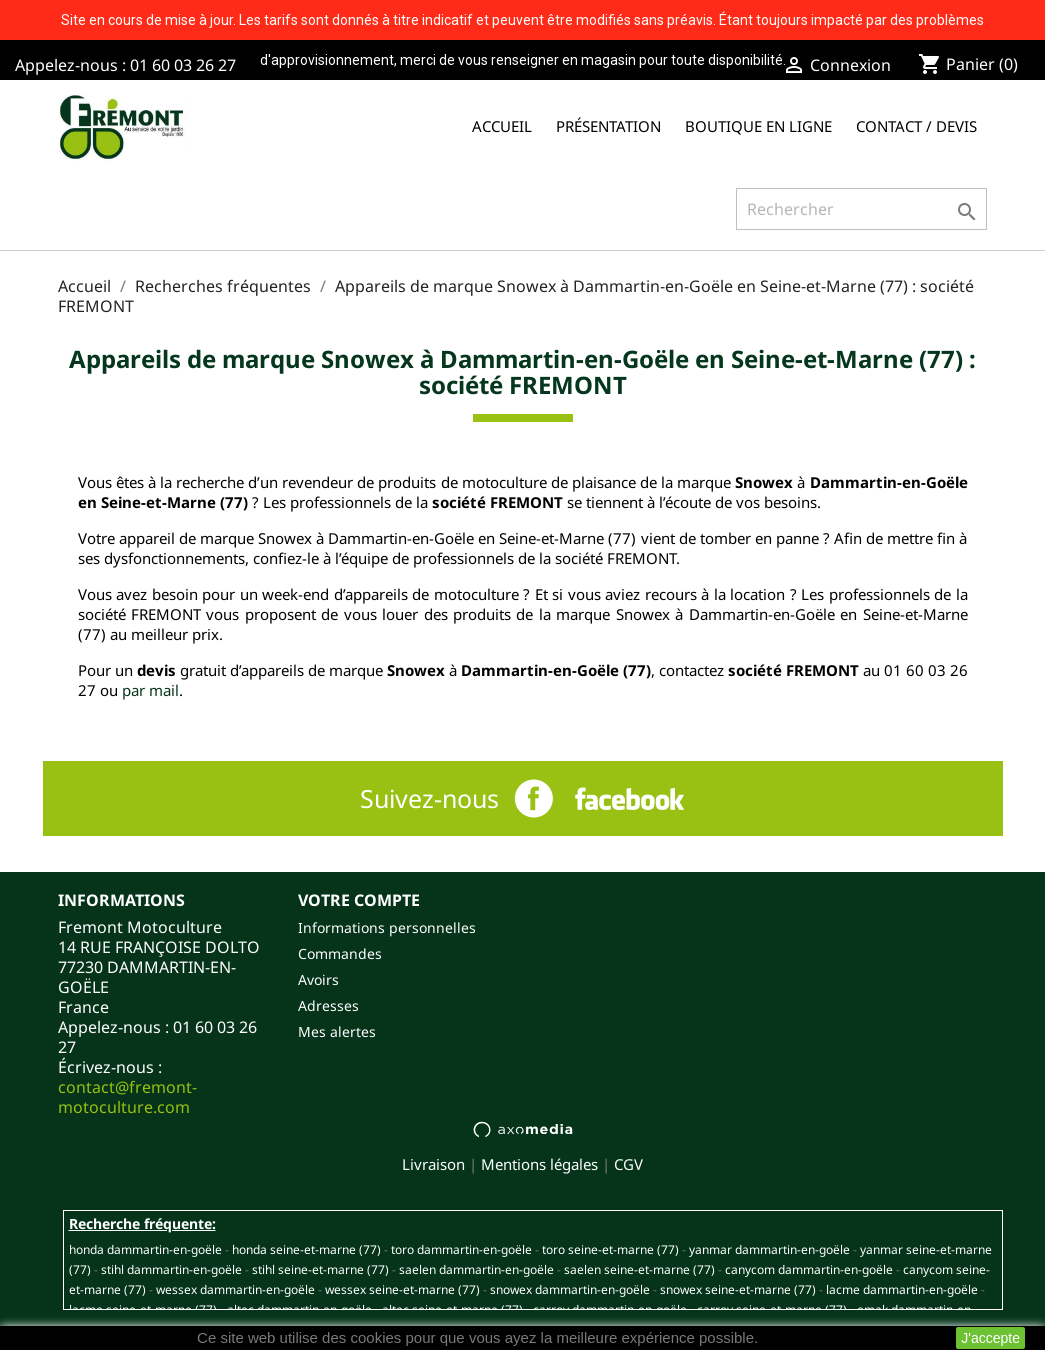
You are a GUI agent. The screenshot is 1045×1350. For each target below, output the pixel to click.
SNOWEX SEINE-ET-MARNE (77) (738, 1289)
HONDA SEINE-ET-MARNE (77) (306, 1249)
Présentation (608, 126)
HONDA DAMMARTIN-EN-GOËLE (145, 1249)
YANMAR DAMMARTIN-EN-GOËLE (769, 1249)
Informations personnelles (387, 927)
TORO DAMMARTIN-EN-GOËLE (461, 1249)
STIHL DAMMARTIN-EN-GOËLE (171, 1269)
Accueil (502, 126)
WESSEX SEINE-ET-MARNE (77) (402, 1289)
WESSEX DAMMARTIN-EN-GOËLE (235, 1289)
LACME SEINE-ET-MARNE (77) (143, 1309)
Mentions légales (539, 1164)
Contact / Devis (916, 126)
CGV (628, 1164)
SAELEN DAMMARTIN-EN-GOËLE (476, 1269)
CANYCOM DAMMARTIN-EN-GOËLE (809, 1269)
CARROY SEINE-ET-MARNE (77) (772, 1309)
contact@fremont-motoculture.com (127, 1097)
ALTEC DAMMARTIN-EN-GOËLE (299, 1309)
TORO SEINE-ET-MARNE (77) (610, 1249)
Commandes (340, 953)
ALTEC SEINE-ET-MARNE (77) (452, 1309)
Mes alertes (337, 1031)
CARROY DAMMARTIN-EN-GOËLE (610, 1309)
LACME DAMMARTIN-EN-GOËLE (902, 1289)
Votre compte (359, 900)
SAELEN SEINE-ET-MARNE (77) (639, 1269)
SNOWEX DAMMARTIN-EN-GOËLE (570, 1289)
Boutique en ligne (758, 126)
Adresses (328, 1005)
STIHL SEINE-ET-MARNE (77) (320, 1269)
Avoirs (318, 979)
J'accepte (990, 1338)
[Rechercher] (861, 209)
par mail (150, 690)
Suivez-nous (429, 798)
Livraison (433, 1164)
